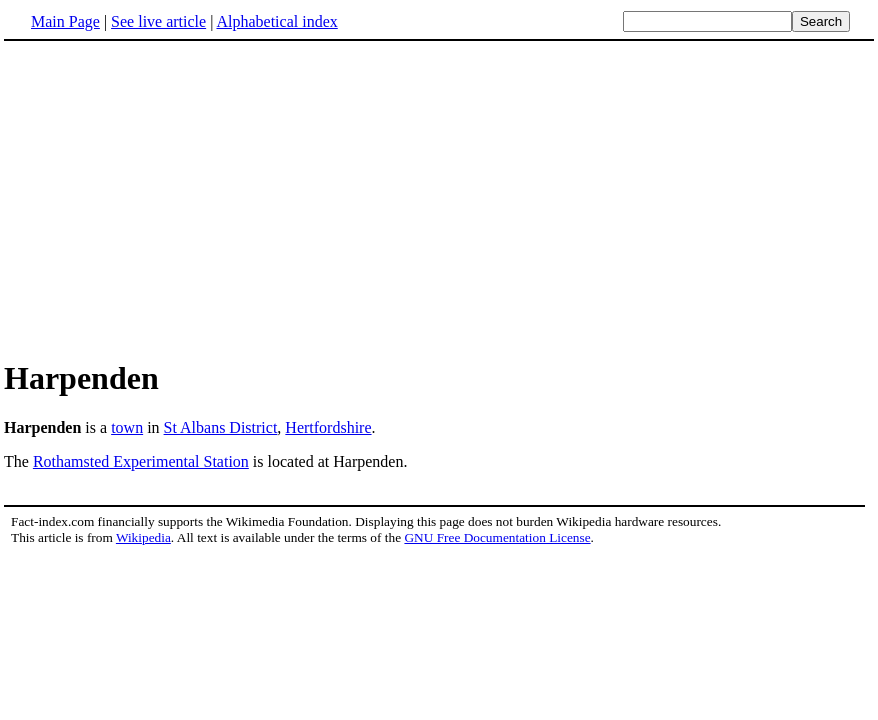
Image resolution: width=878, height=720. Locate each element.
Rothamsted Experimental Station (141, 461)
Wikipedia (143, 537)
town (127, 427)
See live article (158, 21)
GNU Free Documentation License (497, 537)
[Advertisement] (172, 199)
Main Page (65, 21)
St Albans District (221, 427)
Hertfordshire (328, 427)
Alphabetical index (276, 21)
